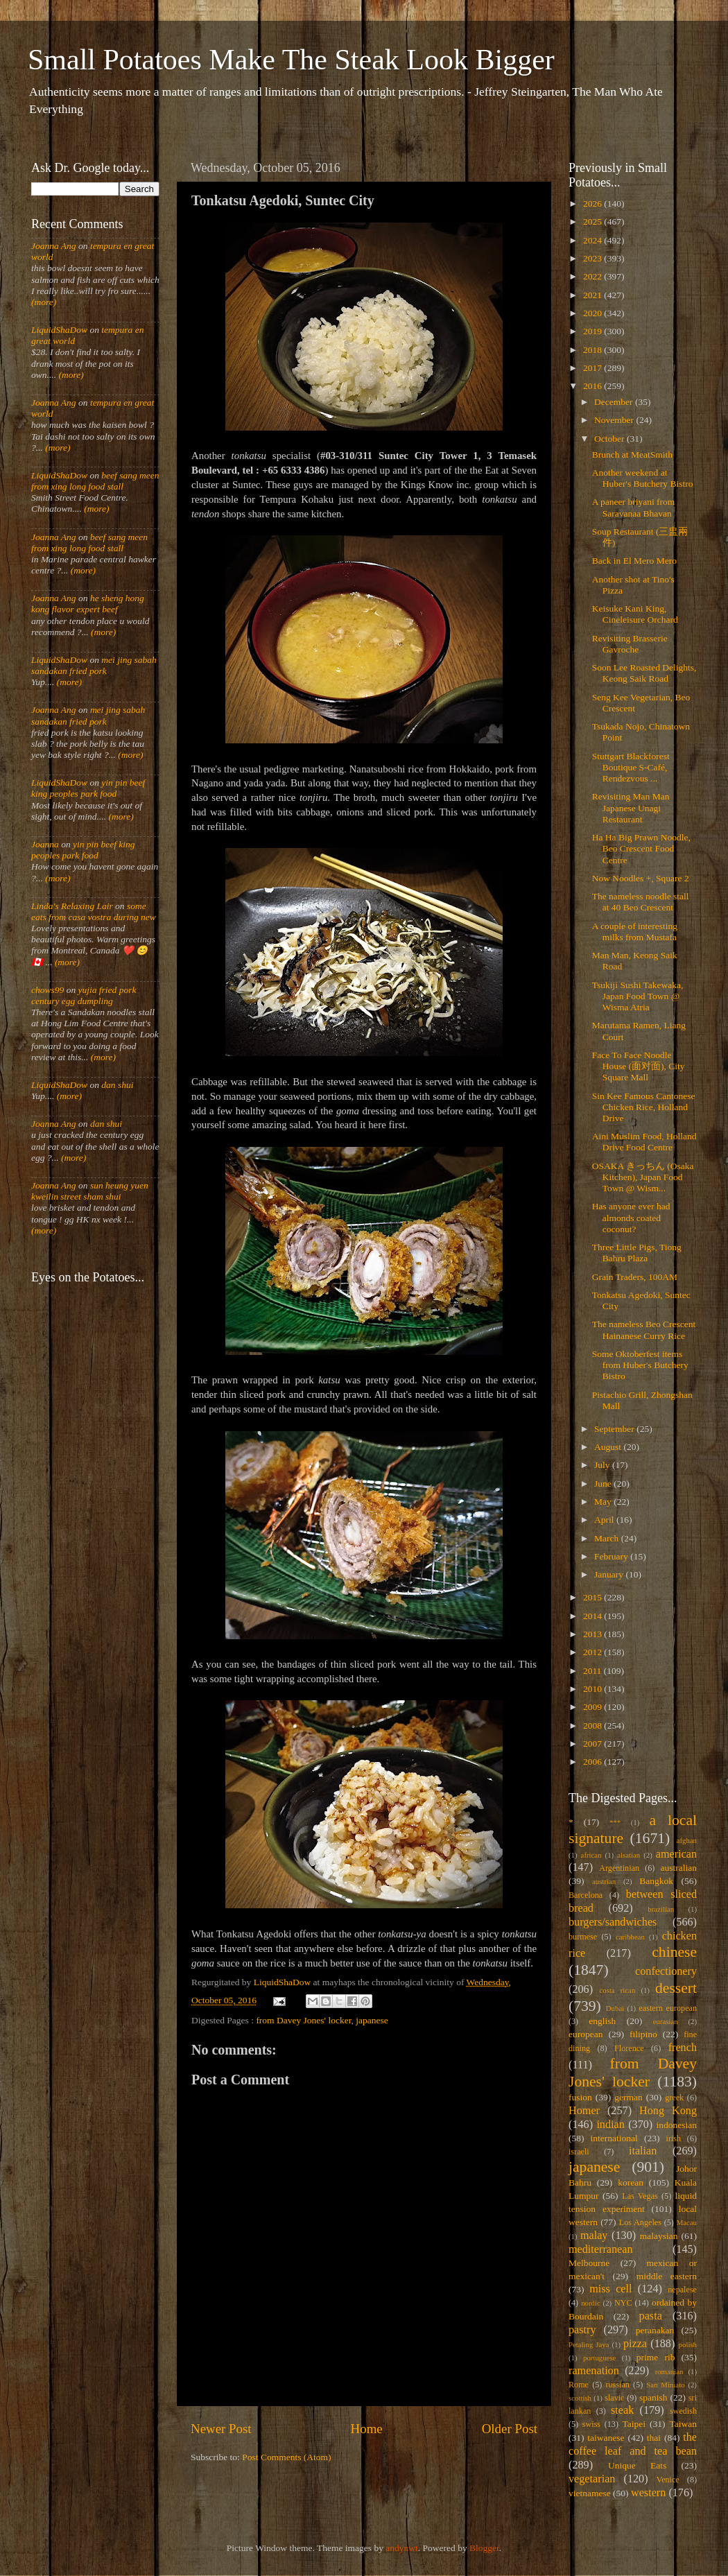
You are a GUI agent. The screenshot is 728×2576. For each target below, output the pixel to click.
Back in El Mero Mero (634, 560)
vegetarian (592, 2479)
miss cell (610, 2289)
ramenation (594, 2371)
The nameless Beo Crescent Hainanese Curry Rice (644, 1329)
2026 (593, 203)
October (610, 438)
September (615, 1429)
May (604, 1501)
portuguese (599, 2357)
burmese (583, 1937)
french (682, 2047)
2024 (593, 240)
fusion (580, 2097)
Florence (628, 2048)
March (607, 1538)
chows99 (47, 990)
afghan (687, 1840)
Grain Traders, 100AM (634, 1277)
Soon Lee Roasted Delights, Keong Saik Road (644, 673)
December (614, 402)
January (609, 1574)
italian (643, 2151)
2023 (593, 258)
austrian (604, 1881)
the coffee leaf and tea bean (633, 2444)
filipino (643, 2034)
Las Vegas (640, 2196)
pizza (635, 2343)
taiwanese (605, 2437)
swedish (683, 2411)
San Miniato (665, 2384)
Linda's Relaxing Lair (72, 906)
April (605, 1519)
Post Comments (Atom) (286, 2457)
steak (622, 2410)
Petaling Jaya (589, 2344)
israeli (579, 2151)
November (615, 420)
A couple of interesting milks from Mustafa (634, 931)
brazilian (661, 1909)
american (676, 1854)
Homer (584, 2110)
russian (617, 2384)
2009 (593, 1707)
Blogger (484, 2548)
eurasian (665, 2021)
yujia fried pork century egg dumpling (84, 995)
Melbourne (589, 2263)
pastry (582, 2330)
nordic (590, 2303)
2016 (593, 386)
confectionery (666, 1971)
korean (630, 2182)
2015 (593, 1597)
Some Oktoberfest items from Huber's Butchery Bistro (640, 1365)
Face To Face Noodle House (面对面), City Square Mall (638, 1066)
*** (615, 1822)
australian (679, 1867)
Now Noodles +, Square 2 (640, 878)
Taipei (634, 2424)
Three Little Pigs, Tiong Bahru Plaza (637, 1252)
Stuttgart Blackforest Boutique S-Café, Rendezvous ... (631, 767)
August (608, 1447)
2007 (593, 1743)
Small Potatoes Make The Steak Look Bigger (291, 60)
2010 (593, 1689)
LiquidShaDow (59, 330)
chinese (674, 1952)
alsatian (628, 1855)
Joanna (45, 844)
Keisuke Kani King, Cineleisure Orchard (635, 614)
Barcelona (586, 1895)
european (586, 2034)
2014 (593, 1616)
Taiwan (683, 2424)
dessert (676, 1988)
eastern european (668, 2008)
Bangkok (656, 1881)
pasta (650, 2316)
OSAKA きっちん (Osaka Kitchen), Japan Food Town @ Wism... (643, 1177)
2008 (593, 1725)
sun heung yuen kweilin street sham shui (89, 1191)
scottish (580, 2398)
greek (674, 2097)
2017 (593, 368)
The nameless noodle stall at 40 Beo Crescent (640, 902)
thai (654, 2437)
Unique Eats (637, 2465)
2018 (593, 350)
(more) (43, 302)
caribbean (630, 1937)
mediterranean (601, 2249)
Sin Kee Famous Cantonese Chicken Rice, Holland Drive (643, 1107)
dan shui (117, 1085)
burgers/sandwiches (613, 1922)
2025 (593, 221)
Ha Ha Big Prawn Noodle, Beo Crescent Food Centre (641, 848)
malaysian (659, 2236)
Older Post (509, 2428)
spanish (653, 2397)
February (612, 1556)
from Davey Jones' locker (303, 2020)
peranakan (655, 2330)
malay (594, 2235)
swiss (591, 2424)
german (628, 2097)
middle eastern (666, 2276)
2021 (593, 295)
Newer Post (221, 2428)
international (614, 2138)
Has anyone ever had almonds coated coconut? (631, 1217)
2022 (593, 276)
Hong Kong (668, 2110)
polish (688, 2344)
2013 (593, 1634)
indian (610, 2124)
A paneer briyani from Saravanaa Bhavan (633, 507)
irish (674, 2138)
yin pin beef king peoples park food (88, 788)
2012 (593, 1652)
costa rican (617, 1990)
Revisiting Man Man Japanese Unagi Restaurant (631, 807)
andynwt (401, 2548)
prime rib (655, 2357)
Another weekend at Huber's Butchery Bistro (642, 478)
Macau (687, 2222)
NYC (623, 2303)
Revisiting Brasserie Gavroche (630, 644)
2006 (593, 1761)
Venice (668, 2479)
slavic (614, 2398)
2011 (593, 1671)
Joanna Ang (53, 246)
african (591, 1855)
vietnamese (590, 2493)
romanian (669, 2371)
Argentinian (619, 1868)
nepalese (682, 2289)
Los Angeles (640, 2222)
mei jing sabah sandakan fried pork (94, 665)
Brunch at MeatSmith (632, 454)
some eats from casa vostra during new (93, 911)
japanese (372, 2020)
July (603, 1465)
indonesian (677, 2125)
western (648, 2493)
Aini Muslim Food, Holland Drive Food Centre (644, 1141)
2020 (593, 313)
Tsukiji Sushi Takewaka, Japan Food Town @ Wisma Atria (638, 996)
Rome (579, 2384)
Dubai (615, 2008)
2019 (593, 331)
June (604, 1483)
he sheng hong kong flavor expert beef (87, 603)
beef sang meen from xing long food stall (95, 481)
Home (367, 2428)
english (602, 2021)
